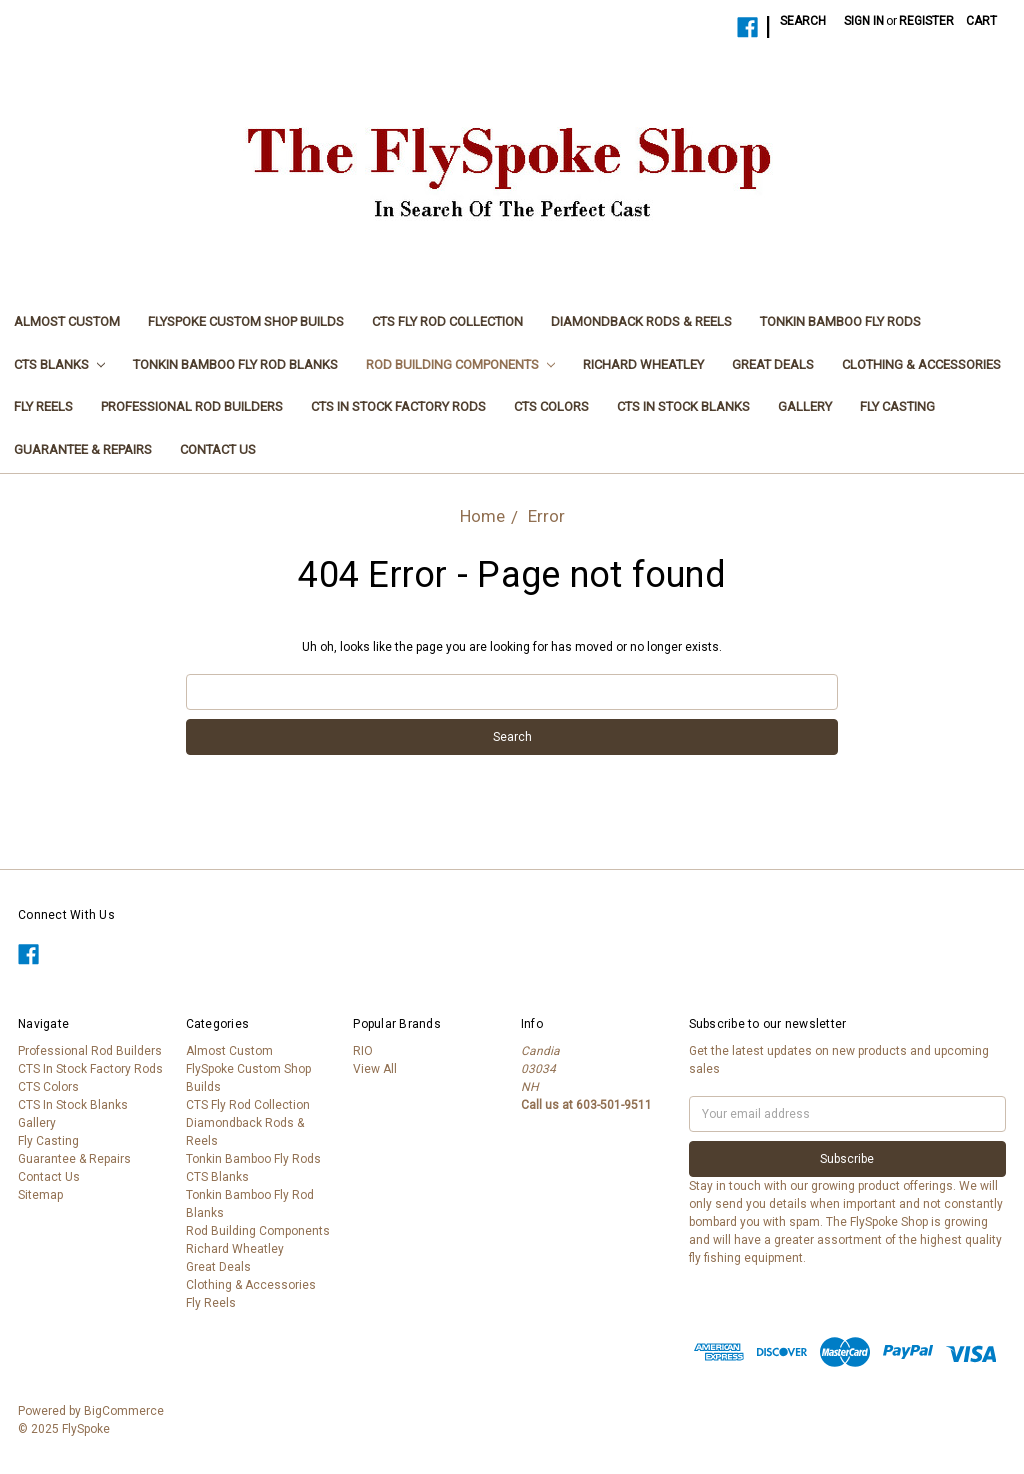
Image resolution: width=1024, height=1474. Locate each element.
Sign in (864, 21)
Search (803, 21)
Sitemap (40, 1195)
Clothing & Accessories (921, 364)
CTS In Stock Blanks (683, 406)
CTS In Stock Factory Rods (398, 406)
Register (926, 21)
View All (375, 1069)
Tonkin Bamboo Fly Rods (840, 321)
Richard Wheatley (643, 364)
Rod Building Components (460, 364)
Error (546, 516)
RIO (363, 1051)
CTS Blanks (59, 364)
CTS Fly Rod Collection (447, 321)
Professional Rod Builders (192, 406)
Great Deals (773, 364)
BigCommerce (124, 1411)
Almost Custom (67, 321)
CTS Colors (551, 406)
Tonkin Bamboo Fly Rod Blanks (235, 364)
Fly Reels (43, 406)
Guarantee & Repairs (83, 449)
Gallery (805, 406)
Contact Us (218, 449)
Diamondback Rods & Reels (641, 321)
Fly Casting (897, 406)
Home (482, 516)
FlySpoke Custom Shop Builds (246, 321)
